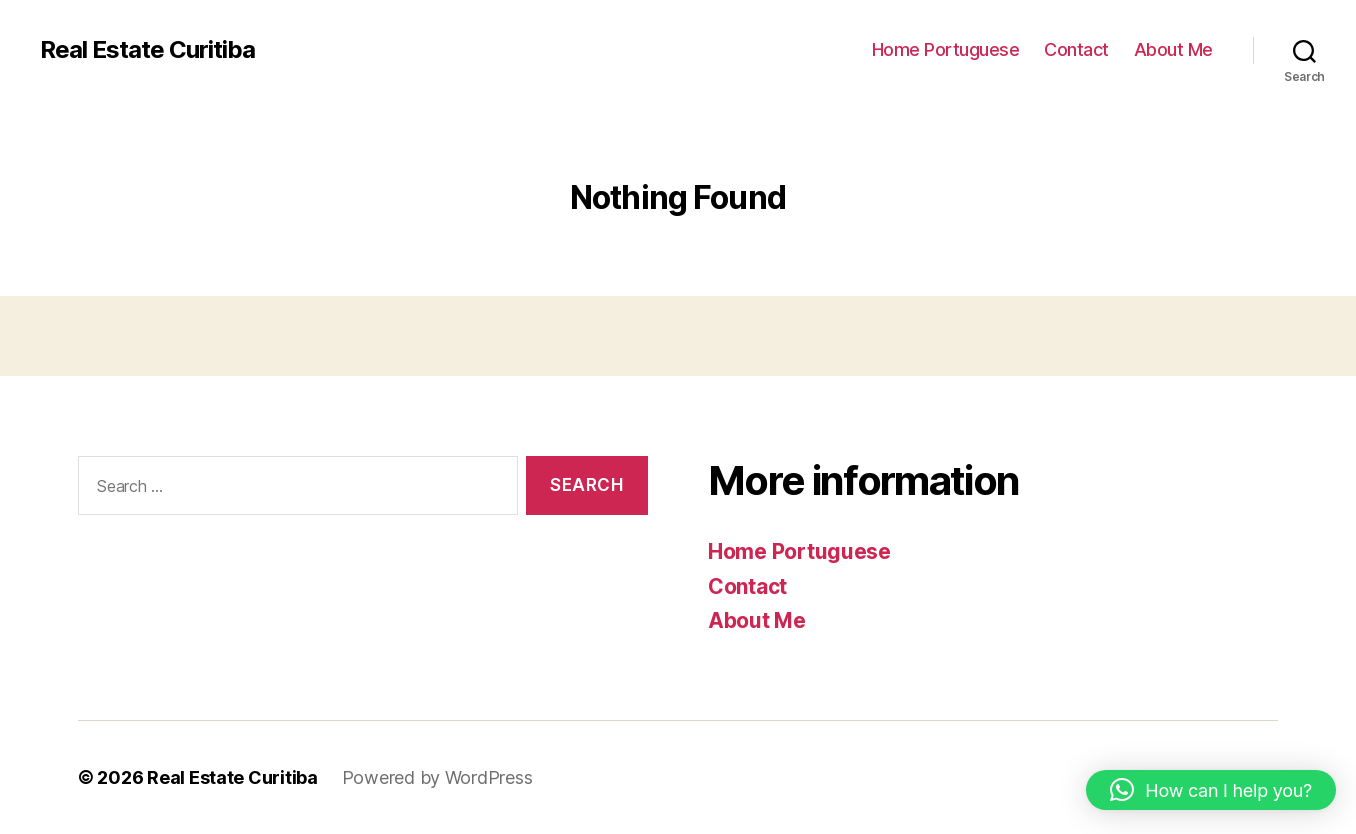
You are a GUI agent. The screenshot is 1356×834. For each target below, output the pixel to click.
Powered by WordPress (437, 777)
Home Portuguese (946, 49)
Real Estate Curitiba (147, 50)
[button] (1211, 790)
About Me (1173, 49)
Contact (1076, 49)
